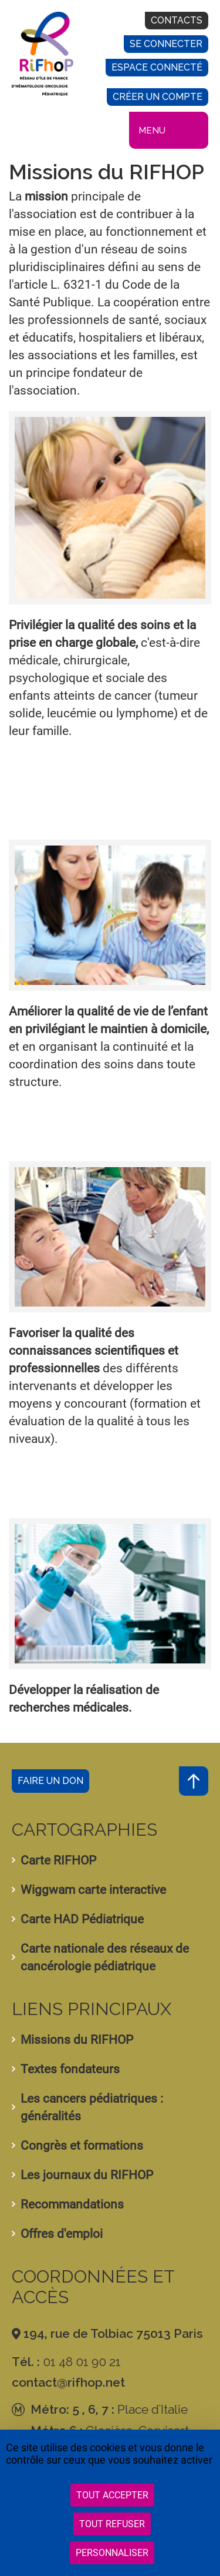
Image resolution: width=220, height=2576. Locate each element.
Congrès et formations (82, 2146)
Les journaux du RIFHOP (87, 2175)
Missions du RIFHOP (77, 2040)
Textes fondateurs (70, 2069)
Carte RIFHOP (58, 1860)
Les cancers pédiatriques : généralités (92, 2107)
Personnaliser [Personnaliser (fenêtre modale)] (112, 2552)
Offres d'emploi (62, 2234)
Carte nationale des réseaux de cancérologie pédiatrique (105, 1957)
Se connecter (166, 43)
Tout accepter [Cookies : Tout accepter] (112, 2495)
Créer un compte (157, 96)
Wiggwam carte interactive (93, 1890)
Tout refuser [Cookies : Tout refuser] (112, 2524)
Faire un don (50, 1780)
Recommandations (72, 2204)
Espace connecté (156, 67)
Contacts (176, 20)
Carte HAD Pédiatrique (82, 1919)
